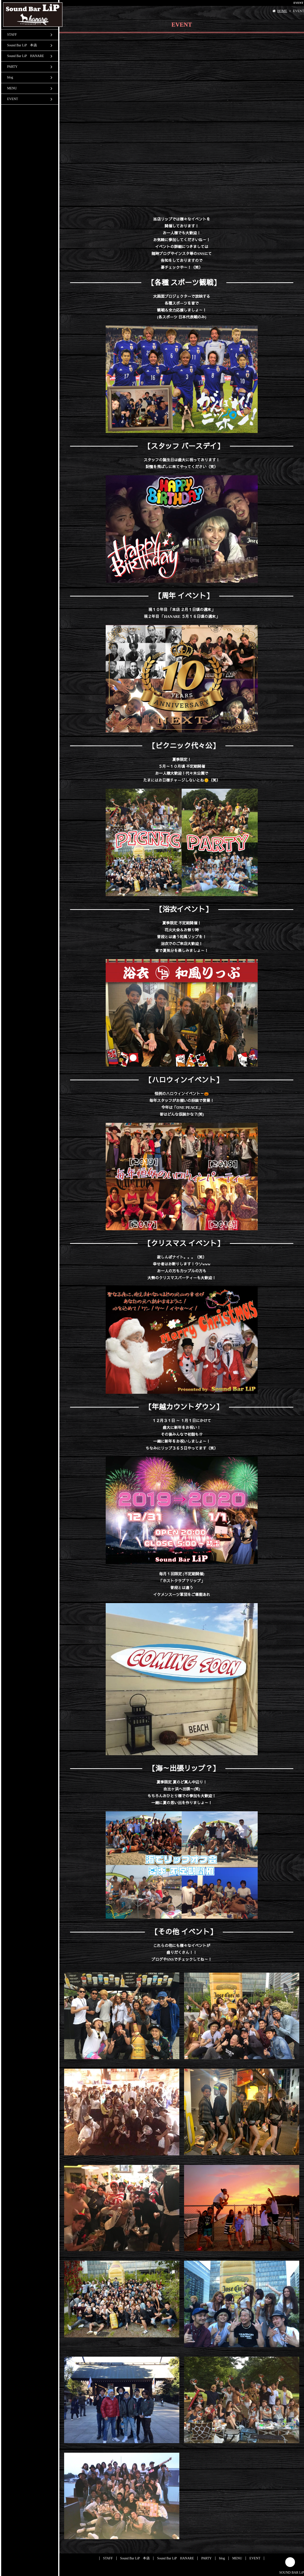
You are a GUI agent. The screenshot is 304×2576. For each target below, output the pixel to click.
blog (10, 77)
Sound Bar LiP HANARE (25, 56)
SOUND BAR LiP (291, 2572)
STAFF (12, 34)
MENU (12, 88)
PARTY (12, 66)
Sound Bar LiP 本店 (22, 45)
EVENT (12, 99)
